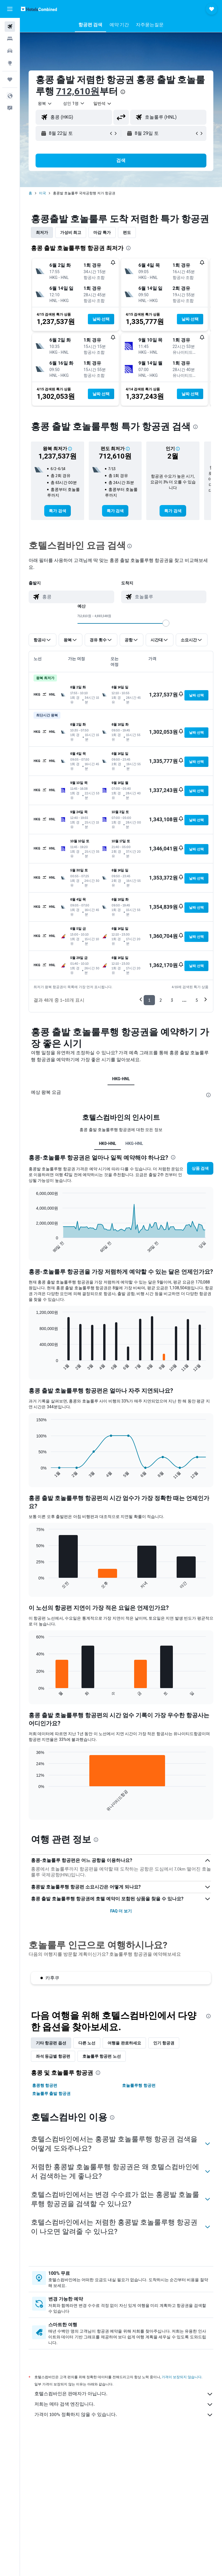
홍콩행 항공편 (44, 2085)
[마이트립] (9, 79)
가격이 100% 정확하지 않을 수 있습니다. (123, 2414)
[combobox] (102, 103)
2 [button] (161, 1000)
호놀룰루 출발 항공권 (51, 2093)
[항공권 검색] (9, 26)
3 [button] (172, 1000)
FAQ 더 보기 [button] (121, 1911)
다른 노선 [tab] (86, 2043)
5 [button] (197, 1000)
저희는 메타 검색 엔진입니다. (123, 2404)
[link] (57, 511)
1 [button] (149, 1000)
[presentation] (122, 91)
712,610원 (77, 91)
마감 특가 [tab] (101, 232)
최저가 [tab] (42, 232)
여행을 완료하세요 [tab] (124, 2043)
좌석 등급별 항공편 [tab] (53, 2056)
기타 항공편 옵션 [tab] (51, 2043)
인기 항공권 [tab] (163, 2043)
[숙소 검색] (9, 38)
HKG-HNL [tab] (121, 1078)
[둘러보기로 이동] (9, 63)
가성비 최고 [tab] (70, 232)
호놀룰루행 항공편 (139, 2085)
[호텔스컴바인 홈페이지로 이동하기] (39, 8)
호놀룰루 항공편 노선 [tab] (101, 2056)
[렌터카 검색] (9, 51)
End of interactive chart (33, 1248)
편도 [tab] (127, 232)
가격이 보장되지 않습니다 (181, 2377)
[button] (9, 9)
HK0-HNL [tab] (107, 1143)
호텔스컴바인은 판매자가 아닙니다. (123, 2394)
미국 (42, 193)
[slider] (166, 623)
